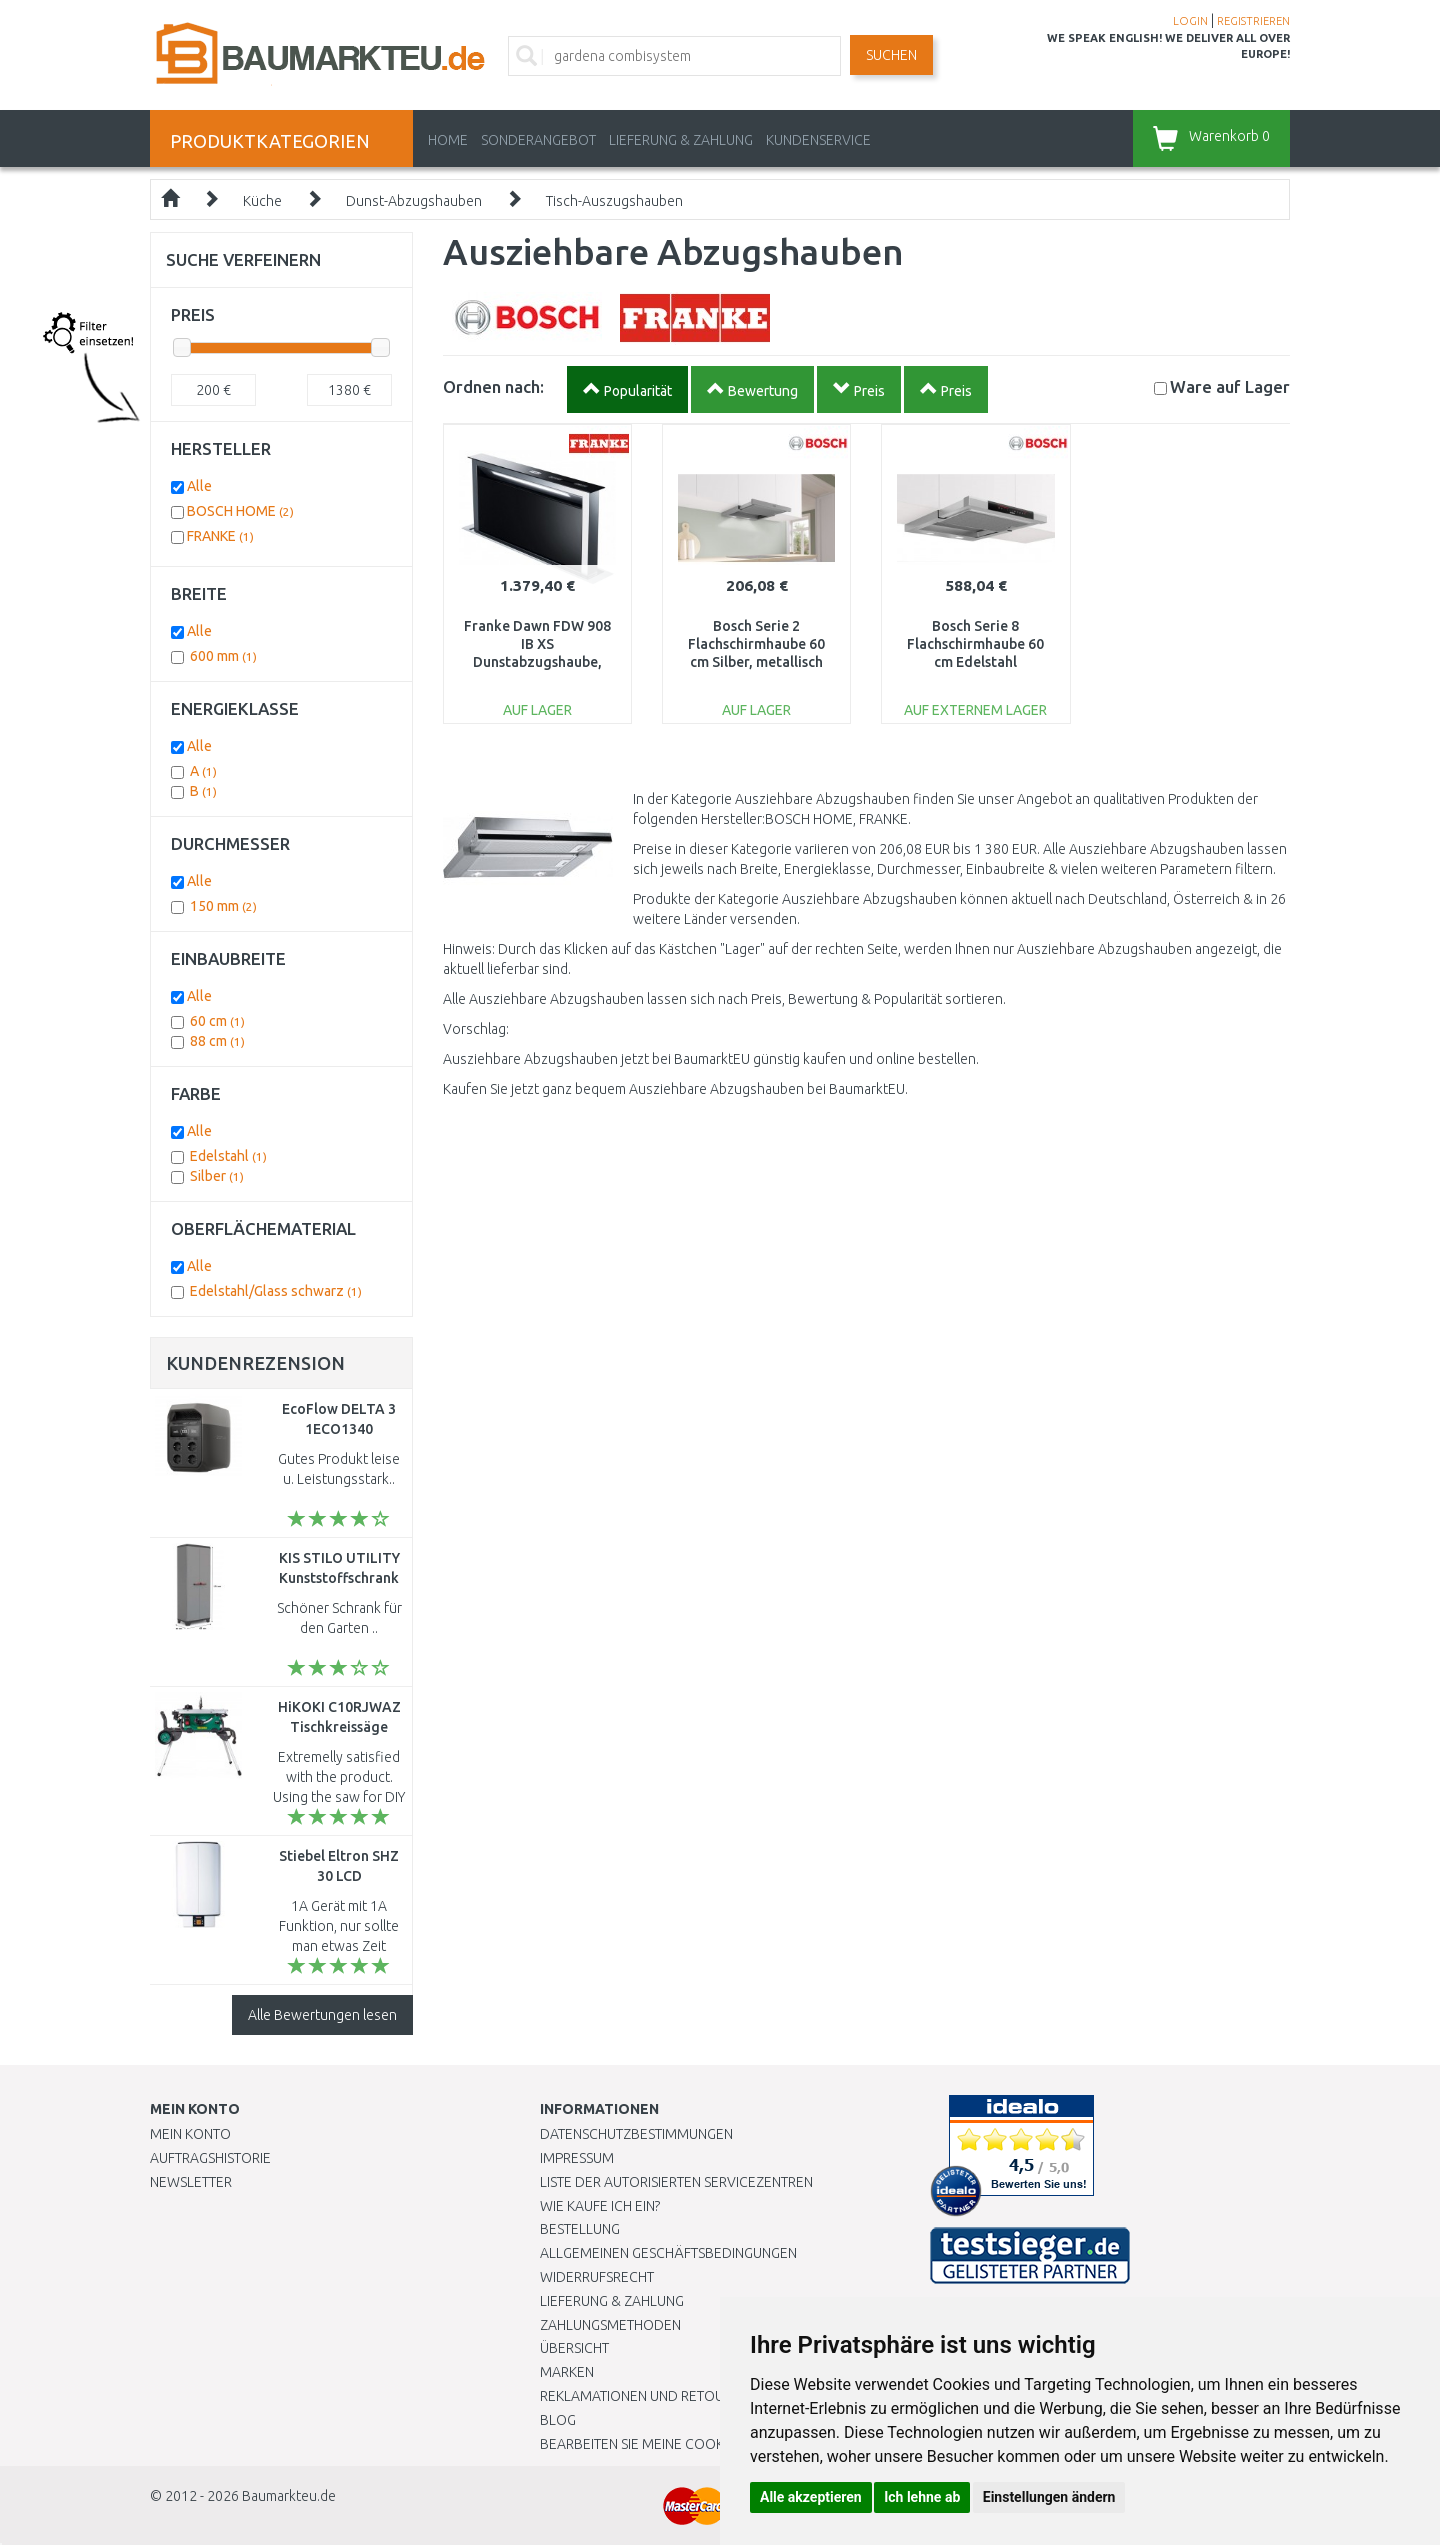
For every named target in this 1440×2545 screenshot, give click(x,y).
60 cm (217, 1021)
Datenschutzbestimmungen (636, 2134)
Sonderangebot (538, 140)
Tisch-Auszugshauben (614, 201)
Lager (1230, 386)
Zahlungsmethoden (610, 2325)
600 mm (223, 656)
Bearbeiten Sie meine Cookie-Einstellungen (689, 2444)
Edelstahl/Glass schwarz (276, 1291)
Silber (217, 1176)
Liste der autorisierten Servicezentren (676, 2182)
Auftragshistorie (210, 2158)
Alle (199, 486)
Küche (262, 201)
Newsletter (191, 2182)
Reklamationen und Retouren (644, 2396)
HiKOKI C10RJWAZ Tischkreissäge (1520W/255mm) (339, 1727)
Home (448, 140)
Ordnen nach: (493, 386)
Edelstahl (228, 1156)
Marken (567, 2372)
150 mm (223, 906)
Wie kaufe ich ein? (600, 2206)
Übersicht (574, 2348)
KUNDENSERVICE (818, 140)
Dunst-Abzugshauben (414, 201)
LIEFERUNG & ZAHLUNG (681, 140)
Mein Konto (190, 2134)
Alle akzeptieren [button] (811, 2497)
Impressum (577, 2158)
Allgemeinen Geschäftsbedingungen (668, 2253)
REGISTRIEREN (1253, 21)
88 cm (217, 1041)
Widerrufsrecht (597, 2277)
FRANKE (220, 536)
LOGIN (1190, 21)
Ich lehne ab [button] (922, 2497)
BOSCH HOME (240, 511)
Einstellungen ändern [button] (1049, 2497)
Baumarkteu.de (289, 2496)
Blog (558, 2420)
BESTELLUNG (580, 2229)
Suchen (891, 55)
